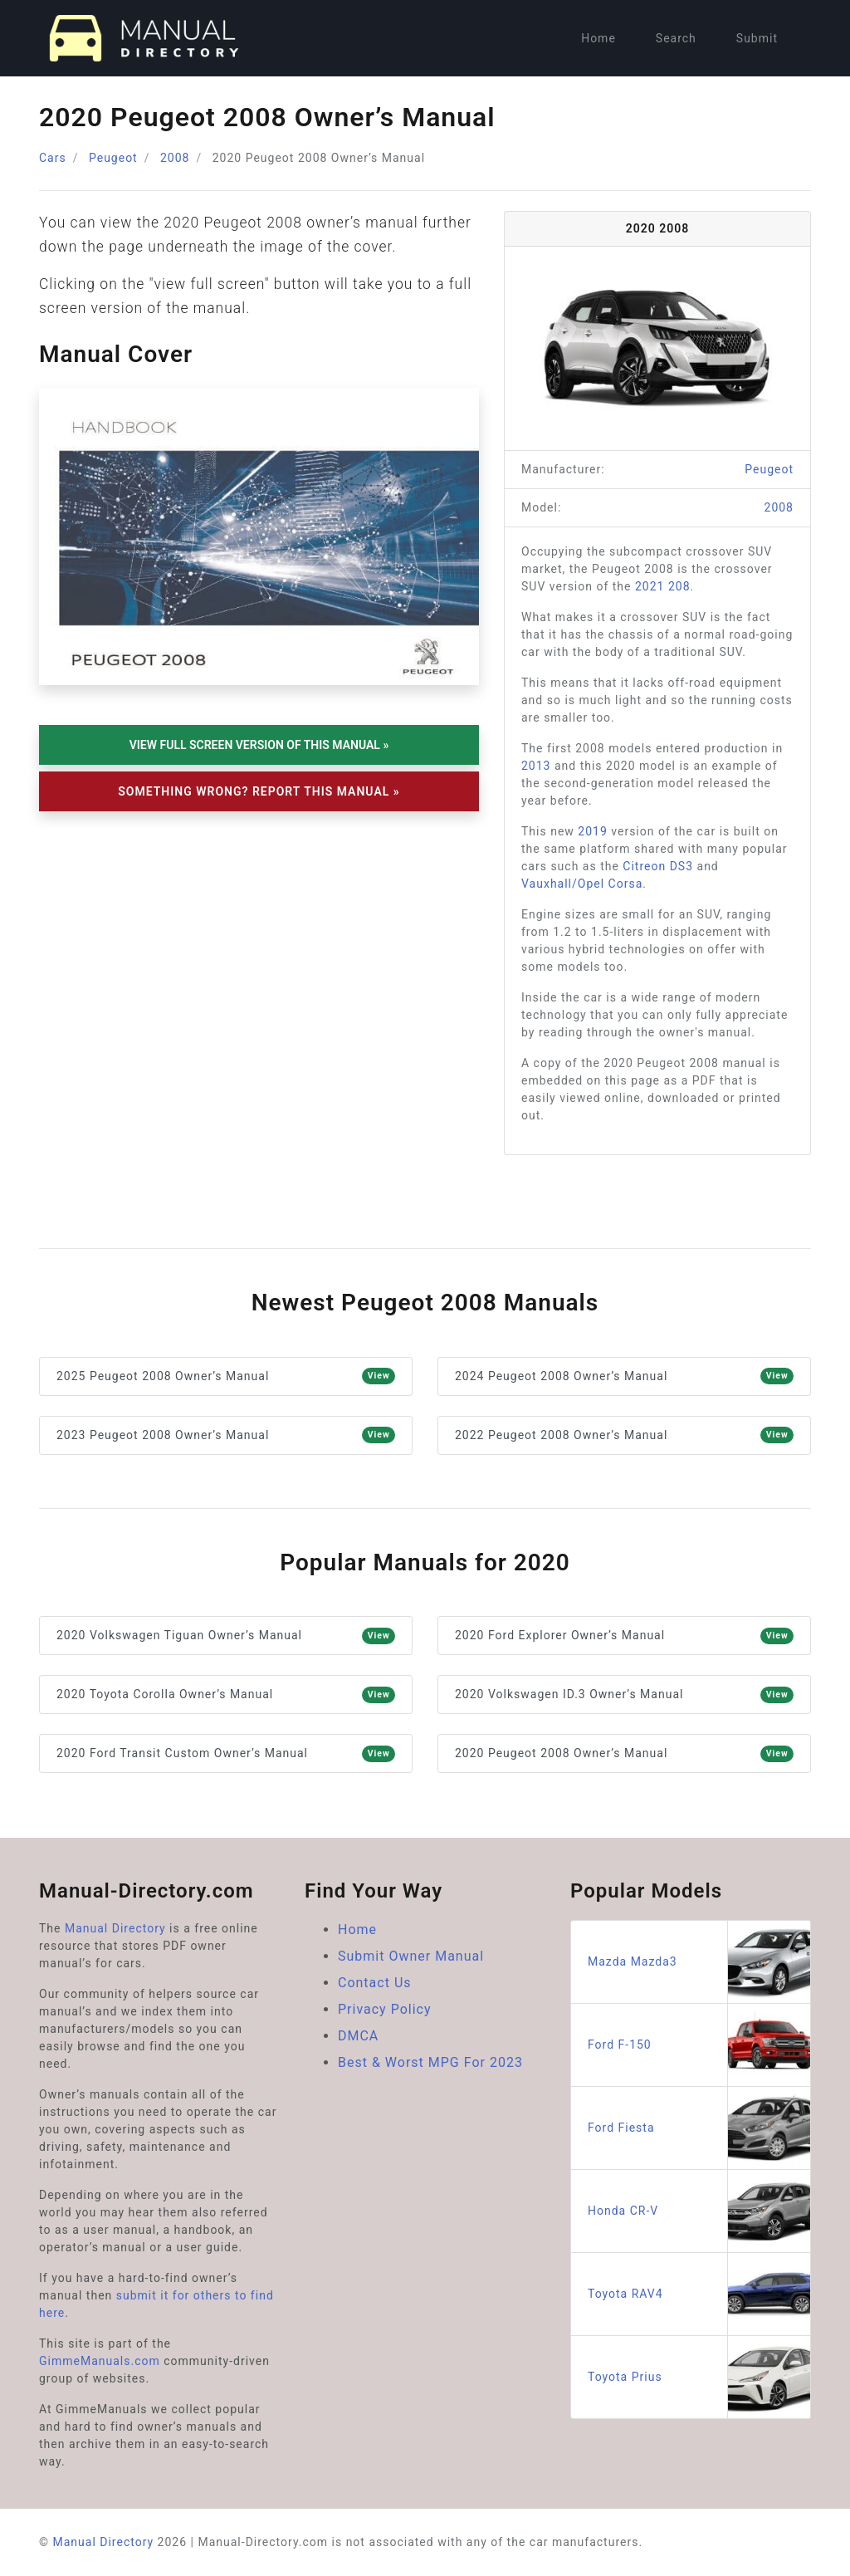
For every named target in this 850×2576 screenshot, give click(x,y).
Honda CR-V (699, 2211)
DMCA (358, 2036)
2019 (592, 831)
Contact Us (375, 1983)
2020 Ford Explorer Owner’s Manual (624, 1636)
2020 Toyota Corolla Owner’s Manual (225, 1695)
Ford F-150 (699, 2045)
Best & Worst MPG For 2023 (430, 2062)
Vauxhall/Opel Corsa (581, 883)
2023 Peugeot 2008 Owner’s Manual (225, 1435)
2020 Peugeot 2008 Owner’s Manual (624, 1754)
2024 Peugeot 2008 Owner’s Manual (624, 1376)
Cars (52, 157)
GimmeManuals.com (99, 2361)
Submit (757, 38)
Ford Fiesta (699, 2128)
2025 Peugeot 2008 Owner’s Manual (225, 1376)
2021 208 (663, 586)
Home (598, 38)
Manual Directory (115, 1928)
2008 (174, 157)
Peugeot (113, 157)
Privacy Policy (385, 2009)
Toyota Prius (699, 2377)
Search (676, 38)
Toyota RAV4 (699, 2294)
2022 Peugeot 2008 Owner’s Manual (624, 1435)
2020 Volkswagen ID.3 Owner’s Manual (624, 1695)
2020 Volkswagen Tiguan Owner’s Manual (225, 1636)
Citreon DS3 (658, 866)
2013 (535, 765)
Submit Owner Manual (411, 1956)
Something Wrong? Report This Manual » (258, 791)
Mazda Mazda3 (699, 1962)
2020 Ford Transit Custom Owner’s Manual (225, 1754)
